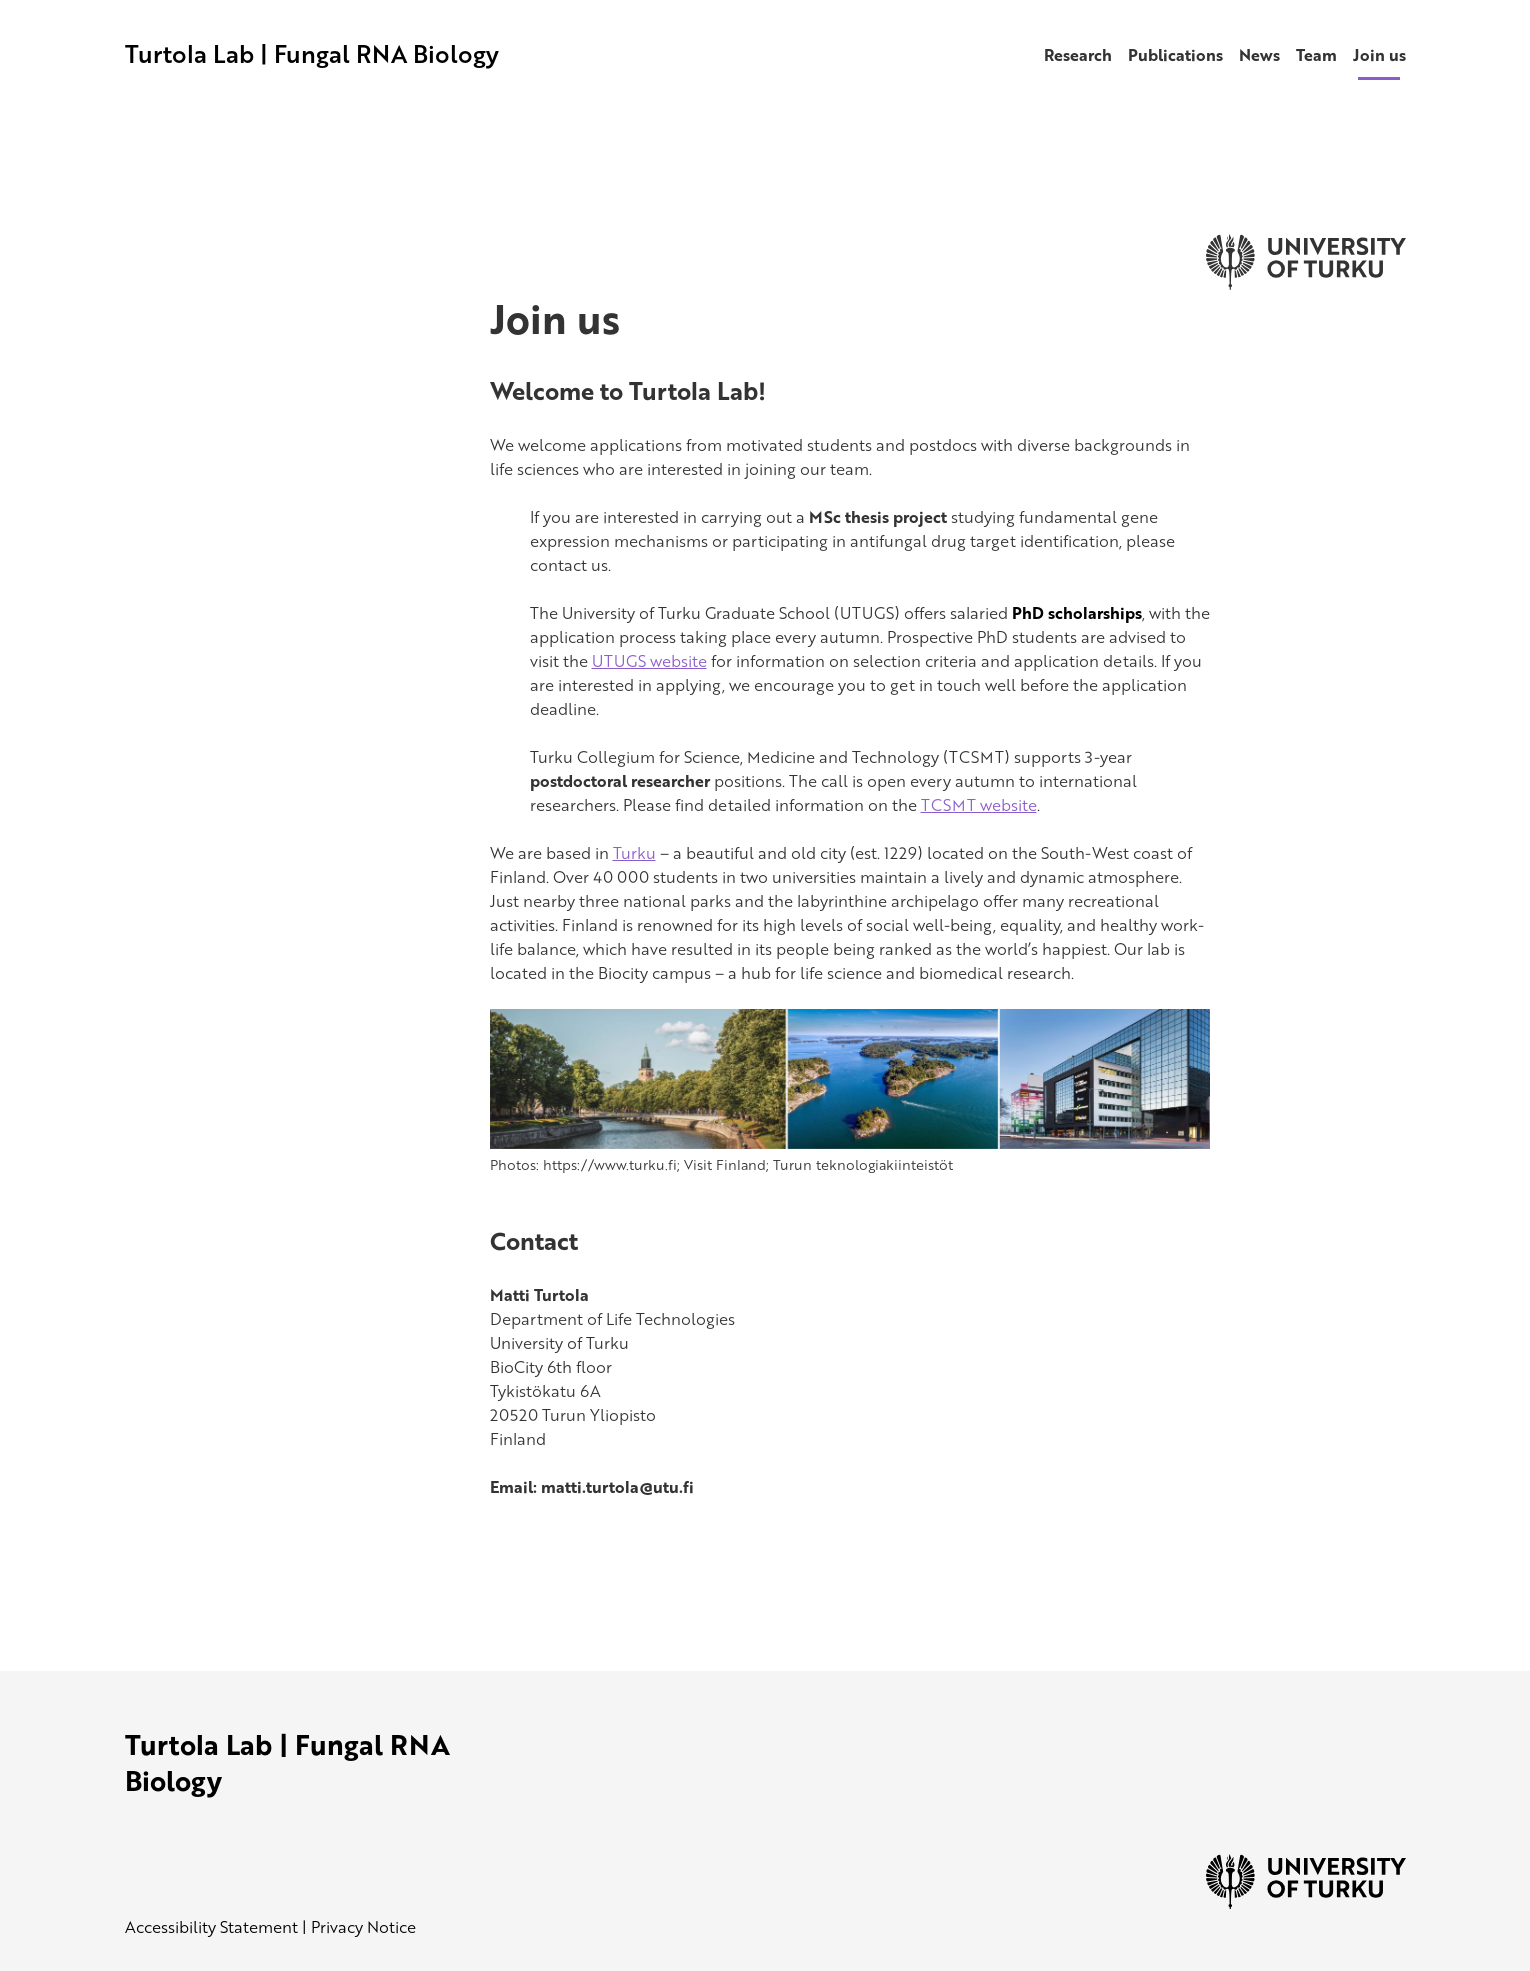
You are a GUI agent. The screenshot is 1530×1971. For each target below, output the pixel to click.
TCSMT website (979, 805)
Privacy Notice (363, 1927)
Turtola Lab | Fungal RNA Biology (312, 53)
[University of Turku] (1306, 1903)
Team (1316, 55)
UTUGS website (649, 661)
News (1259, 55)
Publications (1175, 55)
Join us (1379, 55)
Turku (634, 853)
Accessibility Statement (211, 1927)
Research (1078, 55)
